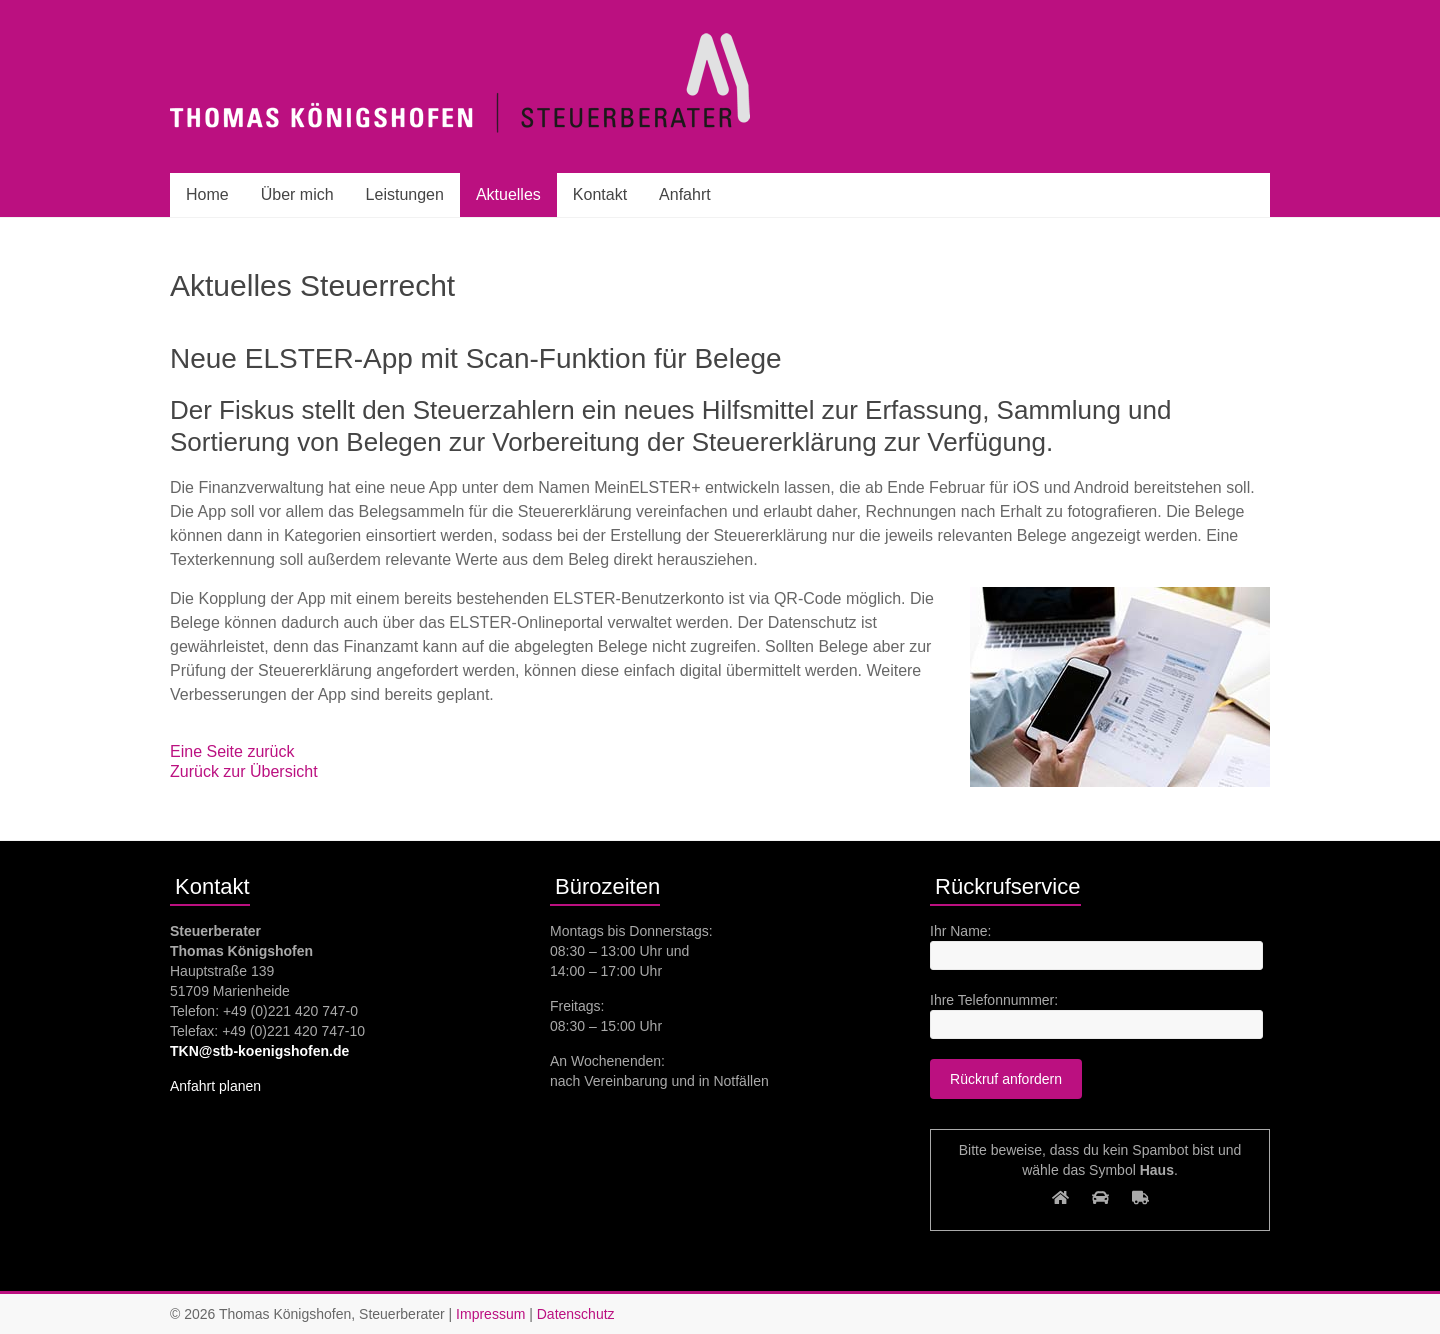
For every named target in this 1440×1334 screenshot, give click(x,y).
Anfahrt (685, 194)
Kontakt (600, 194)
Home (207, 194)
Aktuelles (508, 194)
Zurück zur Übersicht (244, 771)
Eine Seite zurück (232, 751)
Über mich (297, 194)
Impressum (490, 1314)
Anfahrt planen (215, 1086)
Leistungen (405, 194)
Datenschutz (576, 1314)
